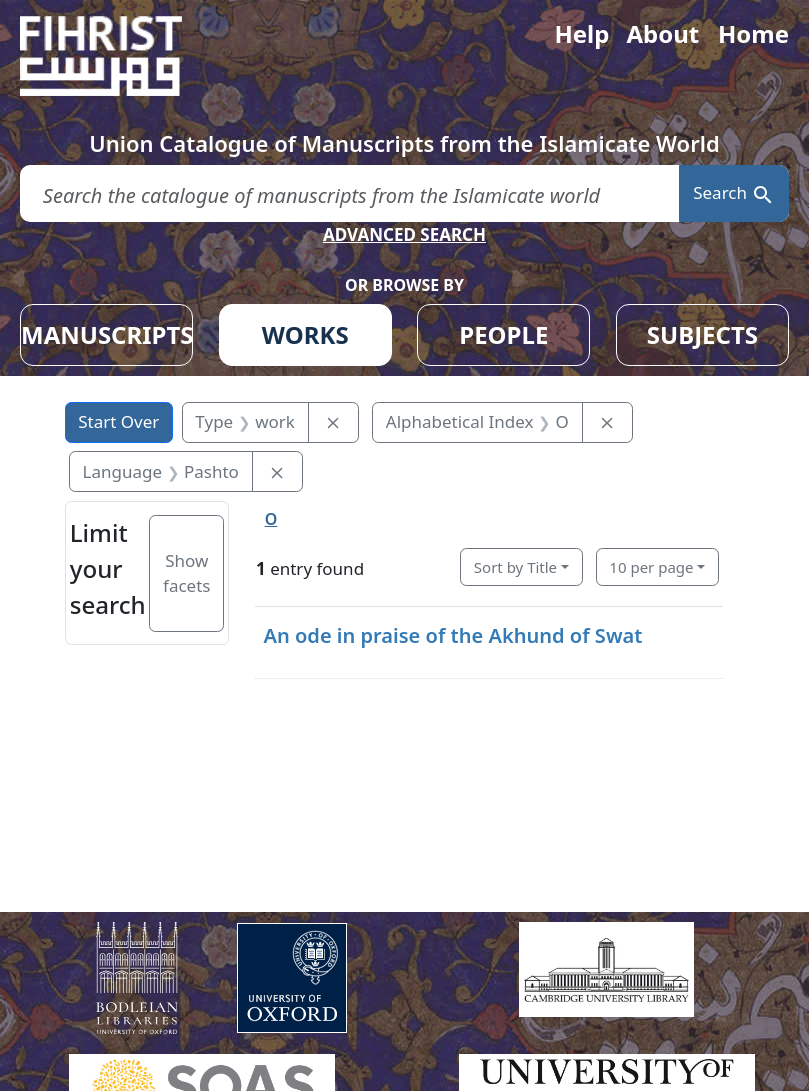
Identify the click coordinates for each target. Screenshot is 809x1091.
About (662, 33)
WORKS (305, 334)
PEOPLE (503, 334)
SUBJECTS (702, 334)
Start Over (118, 421)
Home (753, 33)
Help (581, 33)
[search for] (349, 193)
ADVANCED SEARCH (404, 234)
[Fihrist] (120, 56)
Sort (515, 567)
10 (651, 567)
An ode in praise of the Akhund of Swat (452, 635)
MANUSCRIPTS (107, 334)
